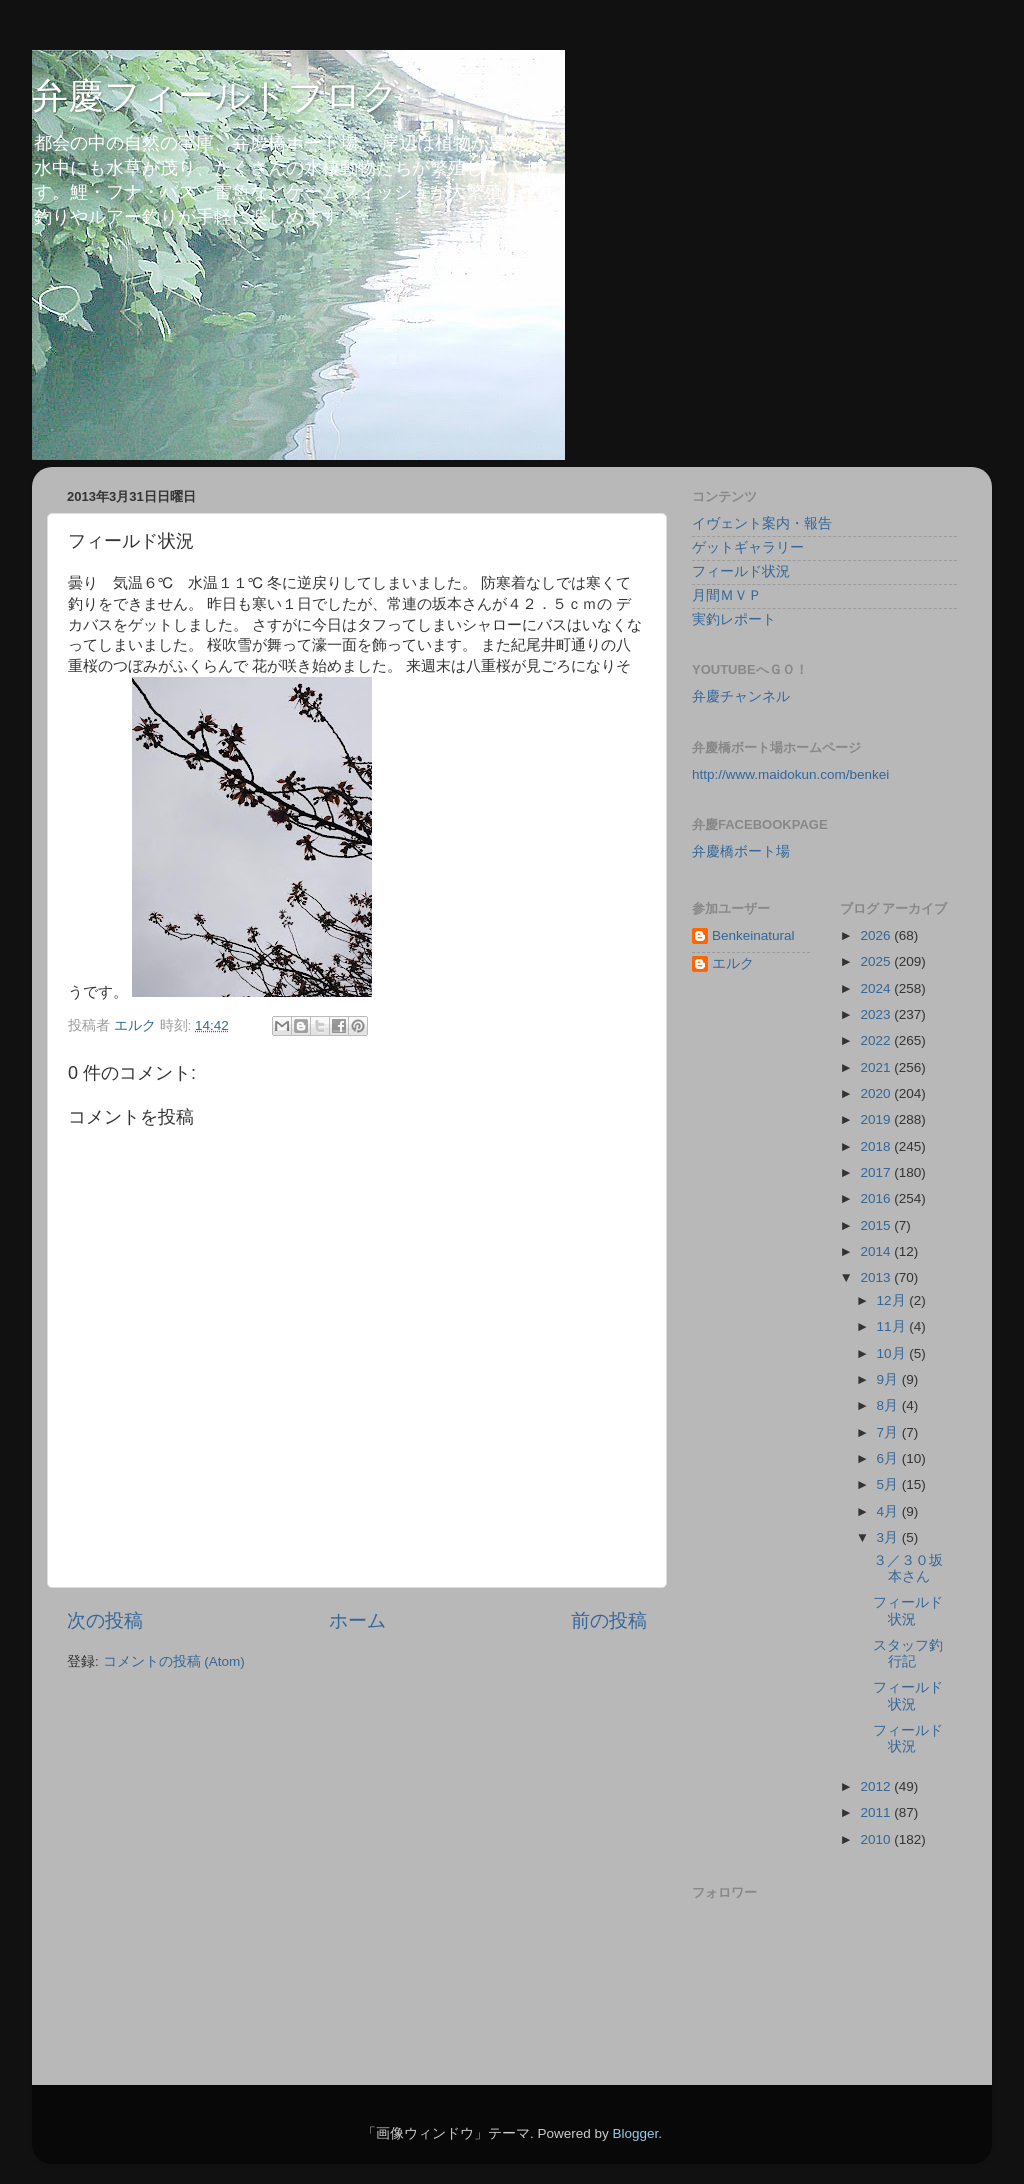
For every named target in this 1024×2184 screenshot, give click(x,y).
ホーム (357, 1620)
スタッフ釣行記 (908, 1653)
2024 (877, 988)
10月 (893, 1353)
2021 (877, 1067)
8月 (889, 1405)
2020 (877, 1093)
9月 (889, 1379)
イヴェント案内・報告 (762, 523)
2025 (877, 961)
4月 (889, 1511)
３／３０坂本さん (908, 1568)
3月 (889, 1537)
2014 (877, 1251)
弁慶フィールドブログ (215, 95)
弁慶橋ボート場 (741, 851)
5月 (889, 1484)
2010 (877, 1839)
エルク (733, 963)
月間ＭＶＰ (727, 595)
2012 (877, 1786)
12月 (893, 1300)
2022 (877, 1040)
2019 (877, 1119)
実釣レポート (734, 619)
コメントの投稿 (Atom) (174, 1661)
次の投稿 (105, 1620)
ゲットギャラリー (748, 547)
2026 (877, 935)
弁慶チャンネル (741, 696)
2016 (877, 1198)
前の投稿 (609, 1620)
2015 (877, 1225)
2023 (877, 1014)
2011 (877, 1812)
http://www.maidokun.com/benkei (790, 774)
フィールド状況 (741, 571)
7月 (889, 1432)
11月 (893, 1326)
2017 (877, 1172)
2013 (877, 1277)
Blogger (635, 2133)
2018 (877, 1146)
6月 (889, 1458)
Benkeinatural (753, 935)
